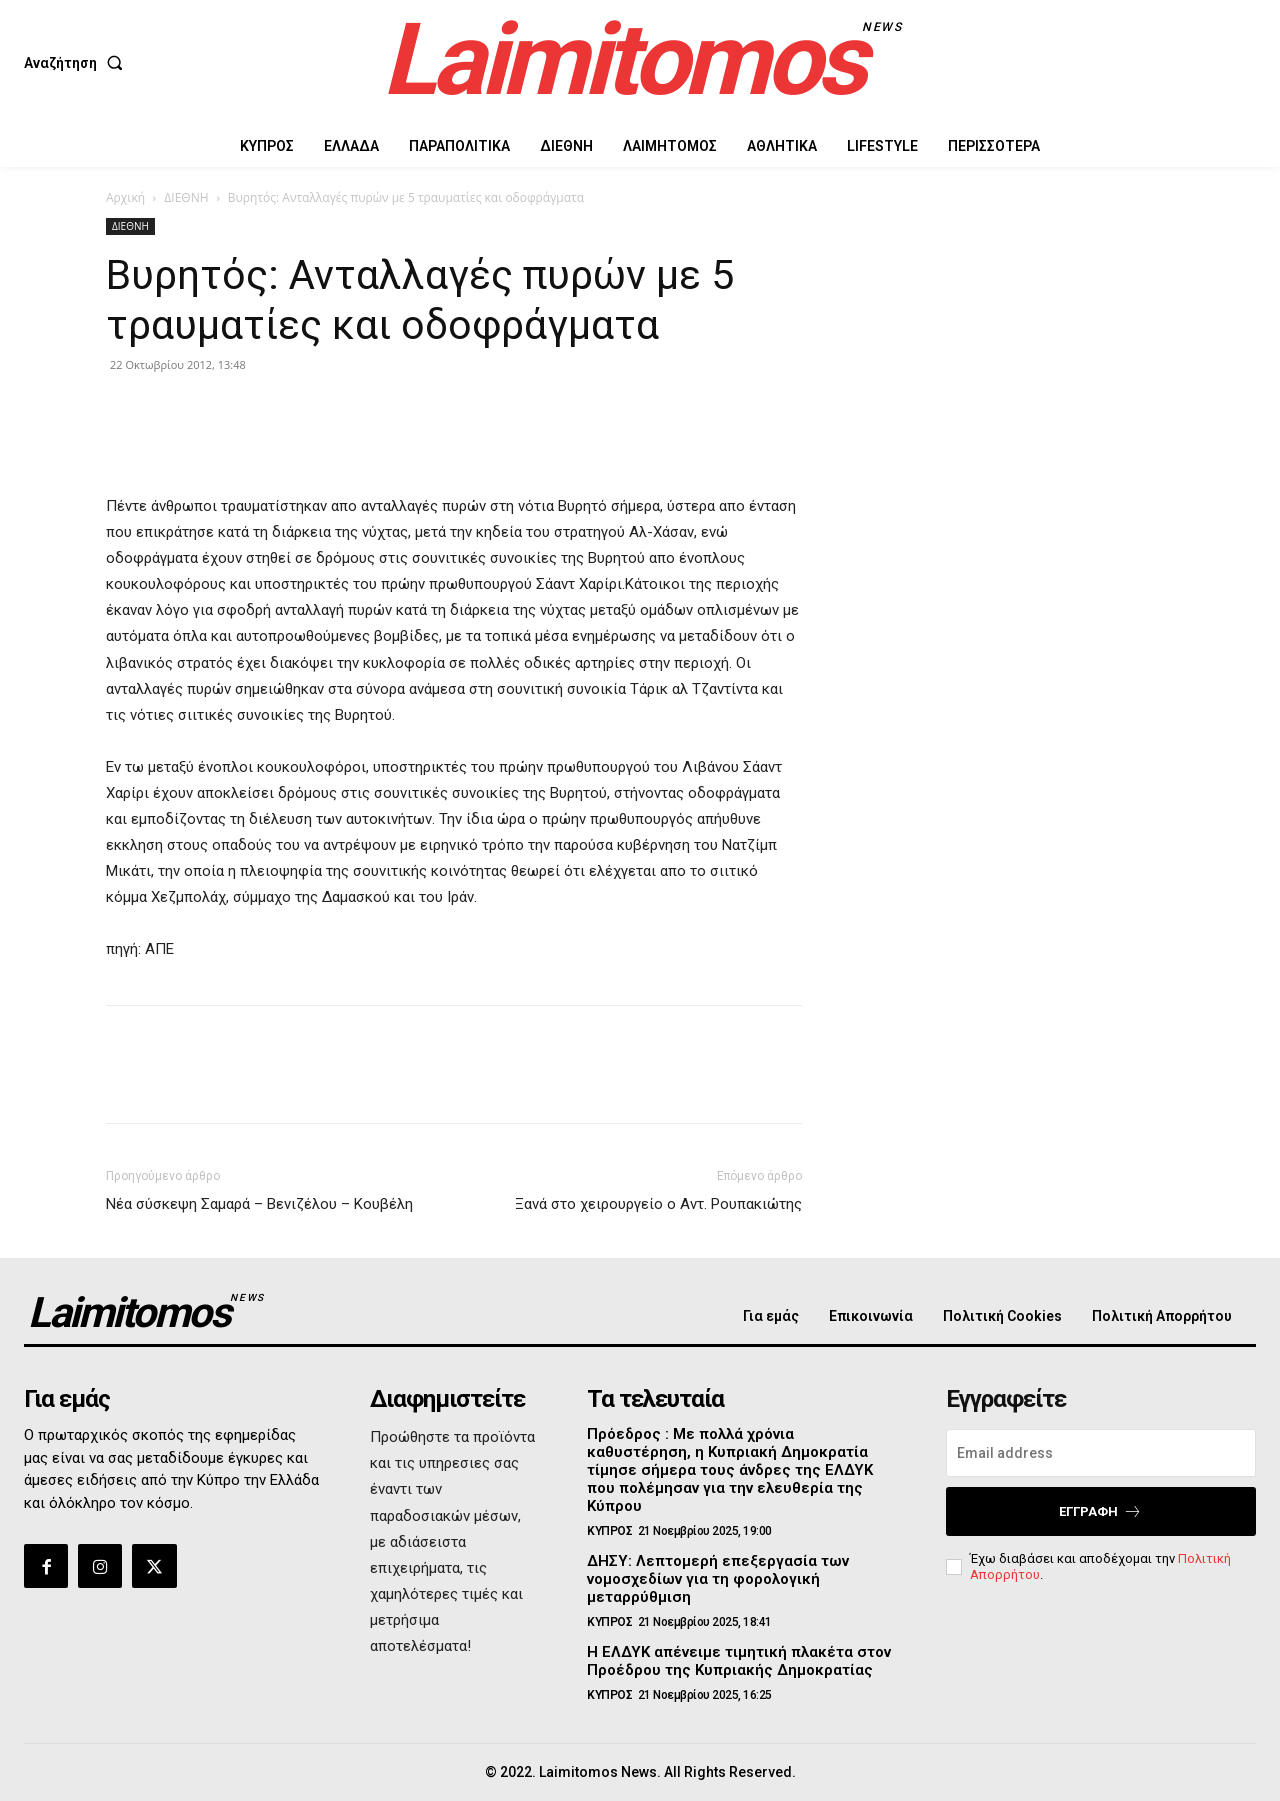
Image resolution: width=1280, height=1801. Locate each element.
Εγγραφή (1100, 1511)
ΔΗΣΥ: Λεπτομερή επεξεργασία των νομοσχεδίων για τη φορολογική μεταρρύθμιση (718, 1579)
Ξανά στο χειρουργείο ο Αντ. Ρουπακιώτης (658, 1204)
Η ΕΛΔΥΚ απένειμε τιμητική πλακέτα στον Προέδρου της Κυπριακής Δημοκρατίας (739, 1661)
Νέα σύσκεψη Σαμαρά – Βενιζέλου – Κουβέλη (259, 1204)
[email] (1101, 1453)
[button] (77, 63)
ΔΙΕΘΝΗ (186, 197)
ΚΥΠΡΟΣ (609, 1531)
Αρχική (125, 197)
